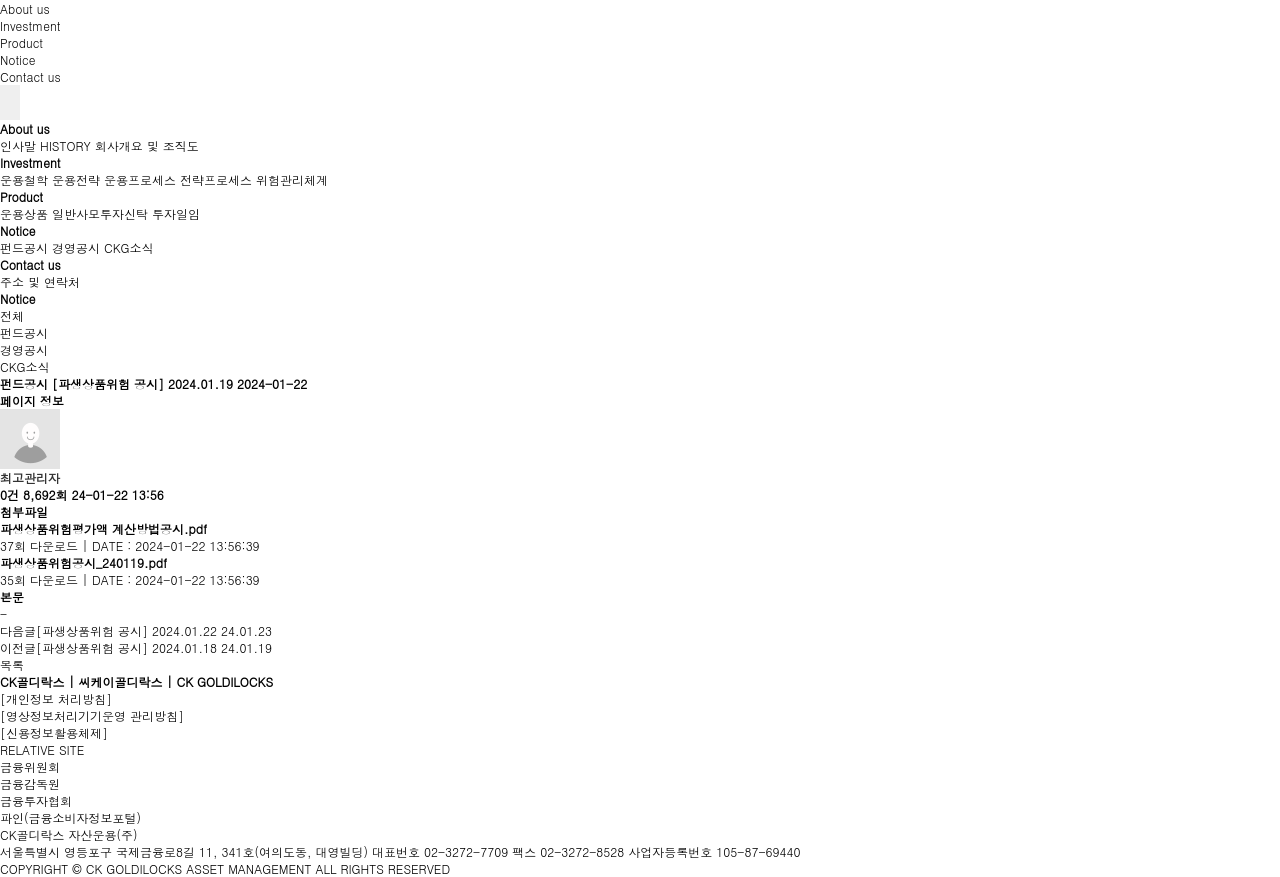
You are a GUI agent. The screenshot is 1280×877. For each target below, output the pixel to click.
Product (21, 42)
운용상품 (24, 213)
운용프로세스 (140, 179)
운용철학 (24, 179)
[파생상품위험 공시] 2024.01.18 (126, 647)
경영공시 (76, 247)
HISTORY (65, 145)
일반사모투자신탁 (100, 213)
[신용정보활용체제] (54, 732)
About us (25, 8)
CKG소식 (129, 247)
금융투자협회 (36, 800)
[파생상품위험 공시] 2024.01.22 (126, 630)
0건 (9, 494)
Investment (30, 25)
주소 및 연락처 (40, 281)
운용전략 (76, 179)
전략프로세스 (216, 179)
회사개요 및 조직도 (147, 145)
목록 (12, 664)
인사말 (18, 145)
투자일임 (176, 213)
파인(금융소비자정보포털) (70, 817)
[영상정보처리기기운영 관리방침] (92, 715)
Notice (17, 59)
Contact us (30, 76)
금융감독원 (30, 783)
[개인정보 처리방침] (56, 698)
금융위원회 (30, 766)
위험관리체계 (292, 179)
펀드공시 (24, 247)
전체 (12, 315)
